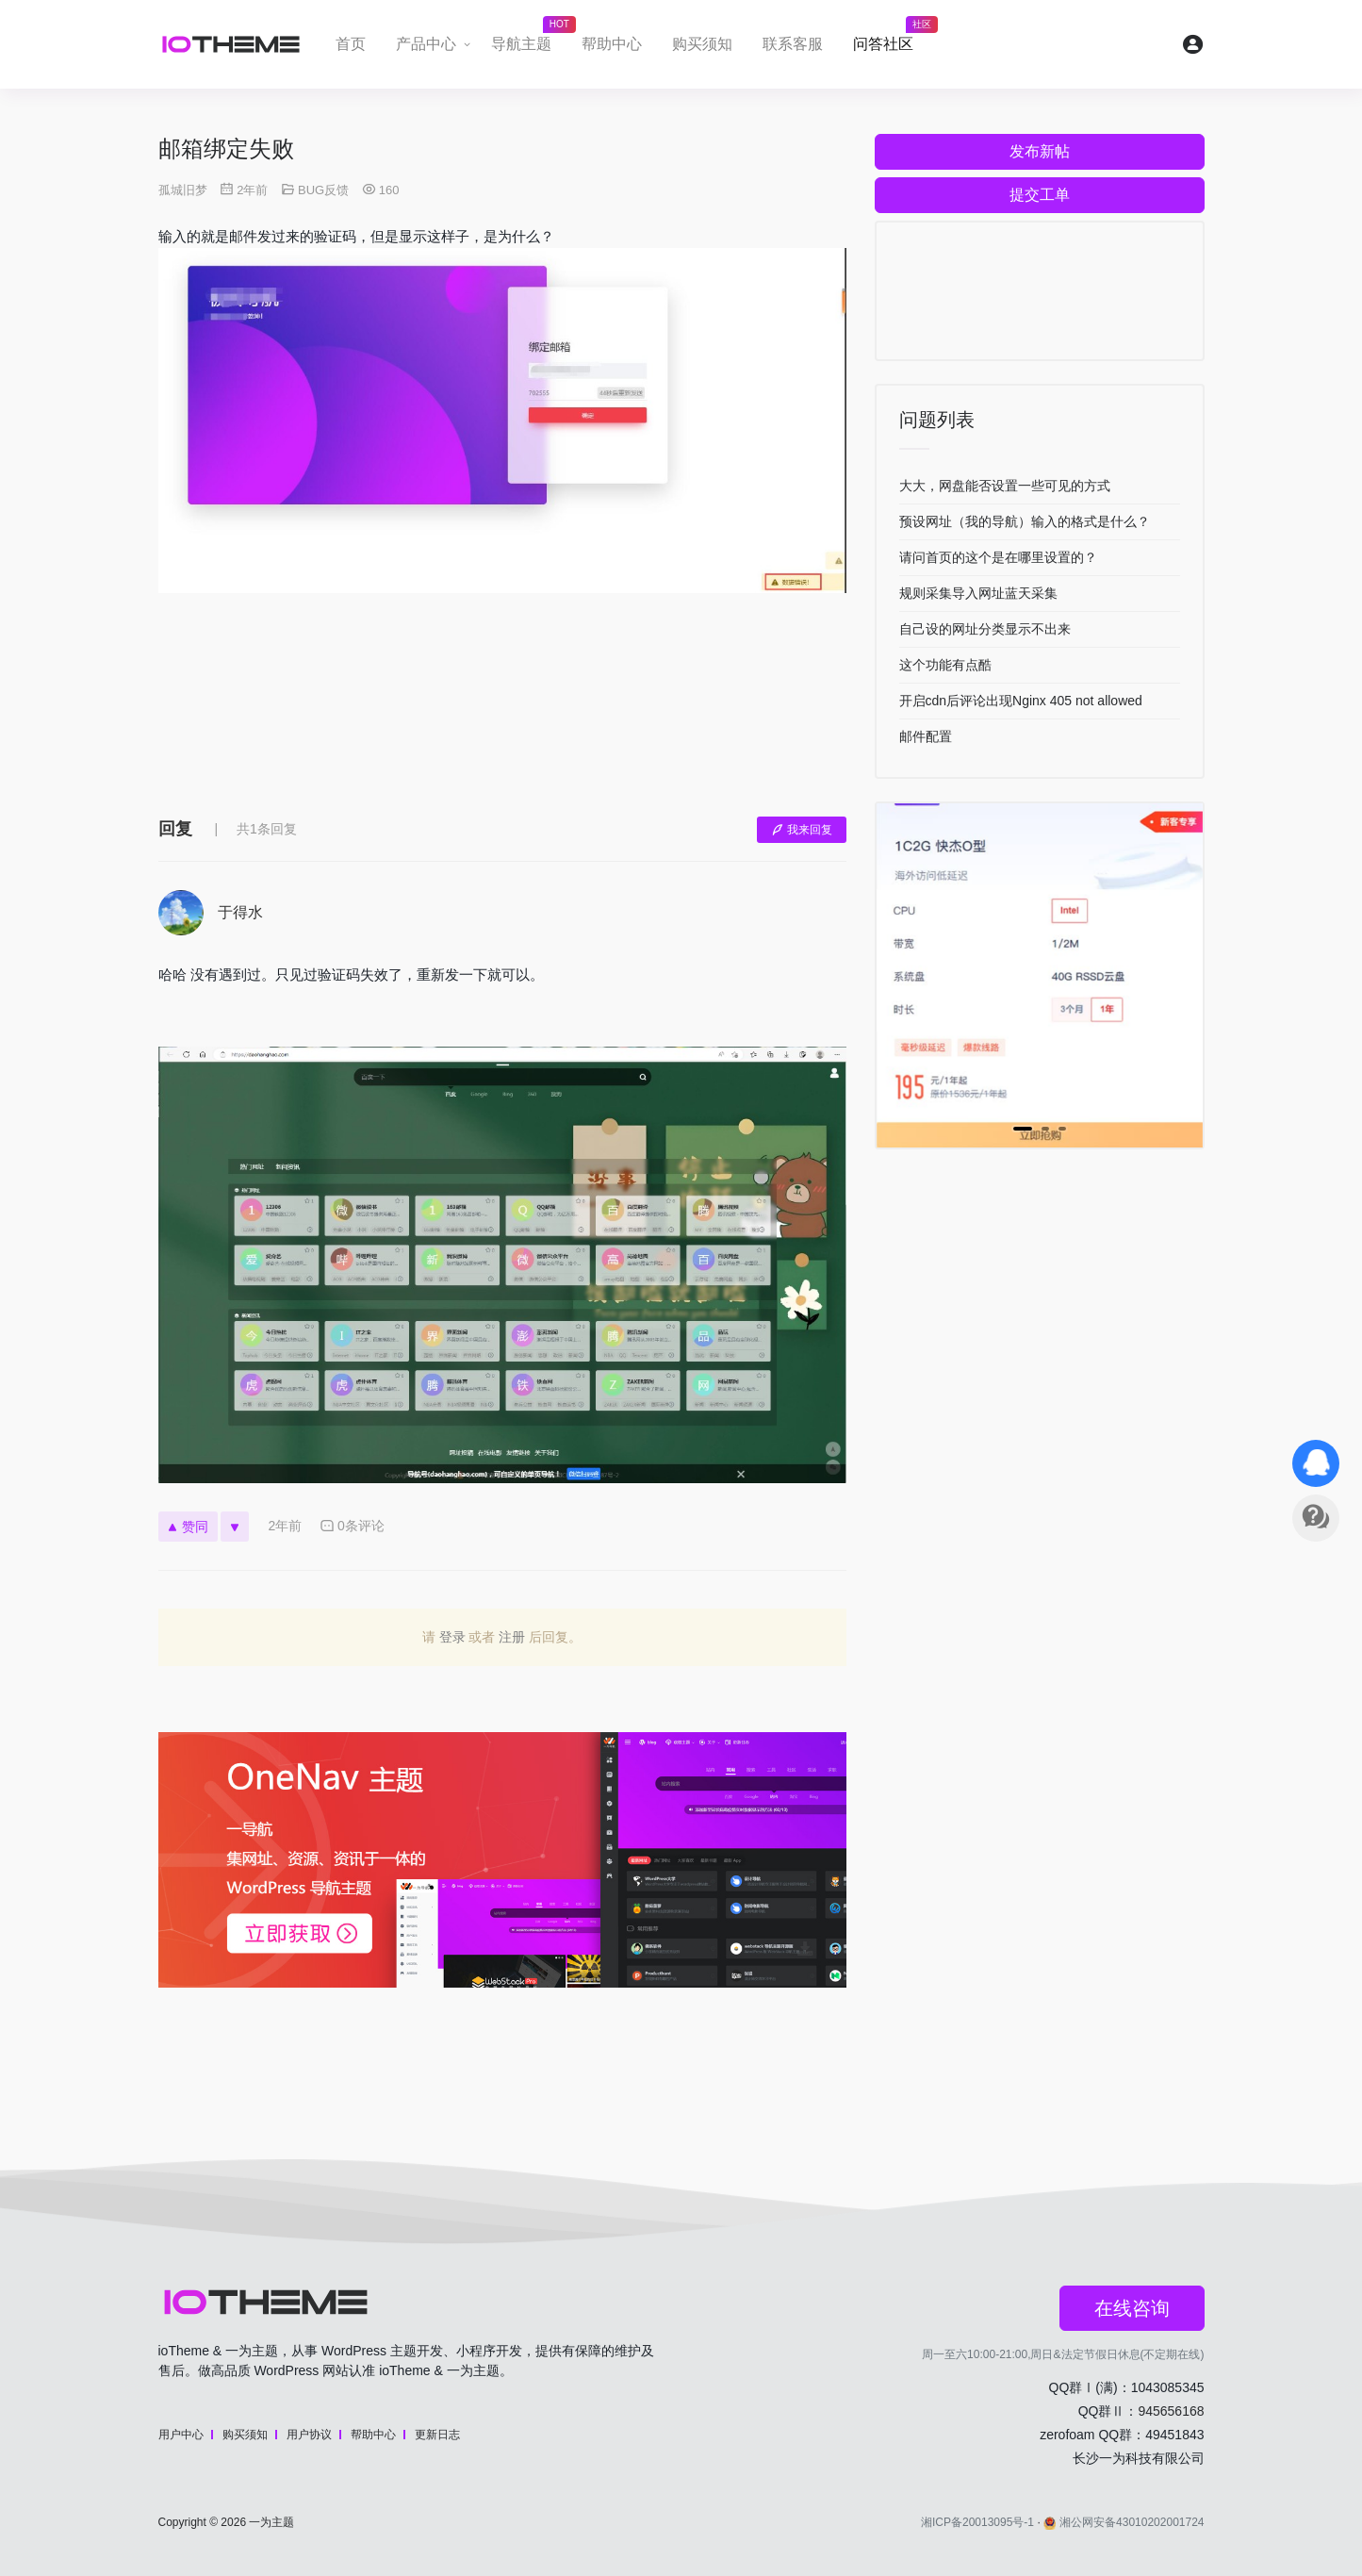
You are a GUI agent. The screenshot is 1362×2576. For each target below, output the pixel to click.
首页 (351, 44)
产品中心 (426, 44)
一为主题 (271, 2522)
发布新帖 (1039, 151)
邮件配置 (925, 736)
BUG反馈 (323, 190)
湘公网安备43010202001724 (1123, 2522)
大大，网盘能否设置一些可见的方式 (1004, 485)
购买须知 (702, 44)
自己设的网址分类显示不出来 (985, 628)
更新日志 (437, 2434)
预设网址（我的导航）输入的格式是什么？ (1024, 521)
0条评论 (352, 1525)
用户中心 (181, 2434)
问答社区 (890, 38)
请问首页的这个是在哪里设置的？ (998, 557)
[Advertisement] (502, 719)
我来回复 (801, 829)
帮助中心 (612, 44)
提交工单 (1039, 195)
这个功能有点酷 (945, 664)
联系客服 (793, 44)
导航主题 (528, 38)
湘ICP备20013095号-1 (977, 2522)
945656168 (1171, 2411)
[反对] (235, 1526)
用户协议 (309, 2434)
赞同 (188, 1526)
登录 (452, 1636)
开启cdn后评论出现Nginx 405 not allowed (1020, 700)
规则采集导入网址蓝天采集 (978, 593)
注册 (512, 1636)
